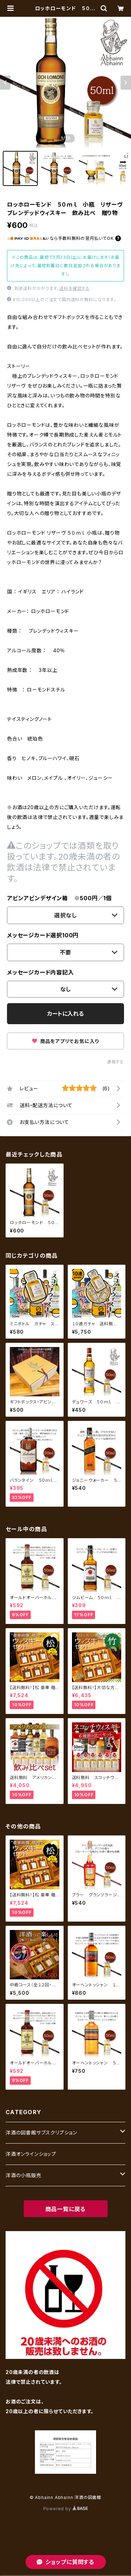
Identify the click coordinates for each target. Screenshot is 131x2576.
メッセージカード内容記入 (40, 972)
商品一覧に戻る (65, 2209)
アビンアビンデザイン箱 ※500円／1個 (59, 898)
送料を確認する (74, 288)
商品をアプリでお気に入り (65, 1041)
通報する (115, 1061)
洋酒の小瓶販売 (24, 2175)
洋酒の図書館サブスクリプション (41, 2133)
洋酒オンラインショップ (31, 2154)
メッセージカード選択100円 (43, 935)
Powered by (65, 2508)
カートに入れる (65, 1013)
